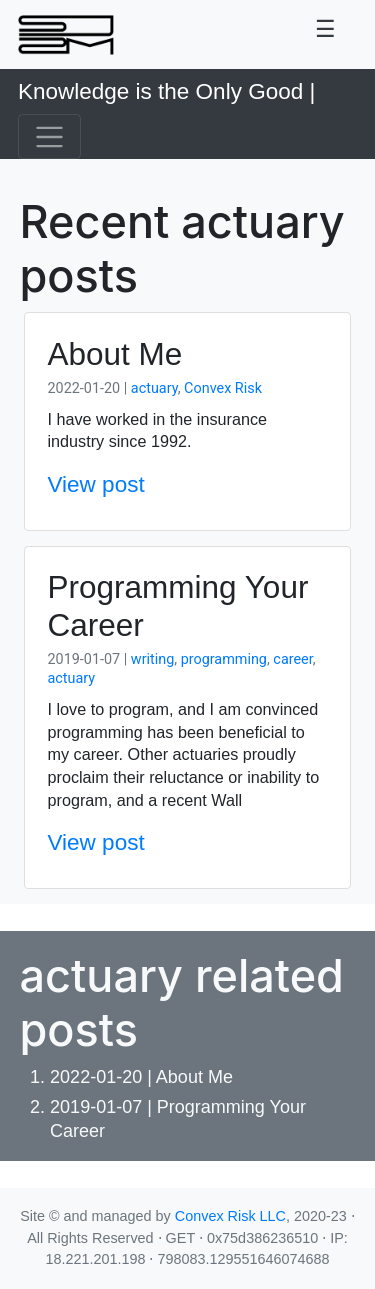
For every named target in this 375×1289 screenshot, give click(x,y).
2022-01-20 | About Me (141, 1077)
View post (96, 484)
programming (224, 659)
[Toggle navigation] (325, 34)
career (292, 659)
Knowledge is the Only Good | (166, 91)
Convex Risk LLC (230, 1216)
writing (152, 659)
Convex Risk (223, 388)
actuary (154, 388)
